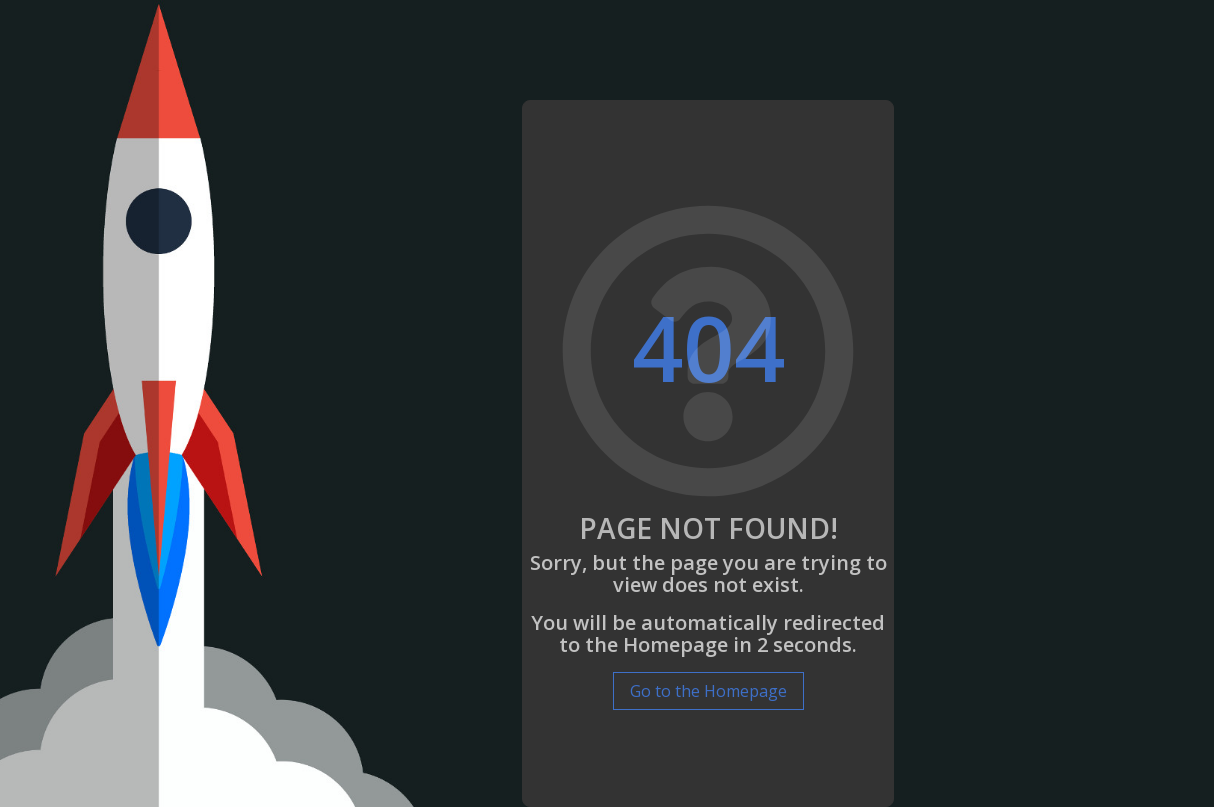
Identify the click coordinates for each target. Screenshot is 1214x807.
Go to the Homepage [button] (708, 691)
